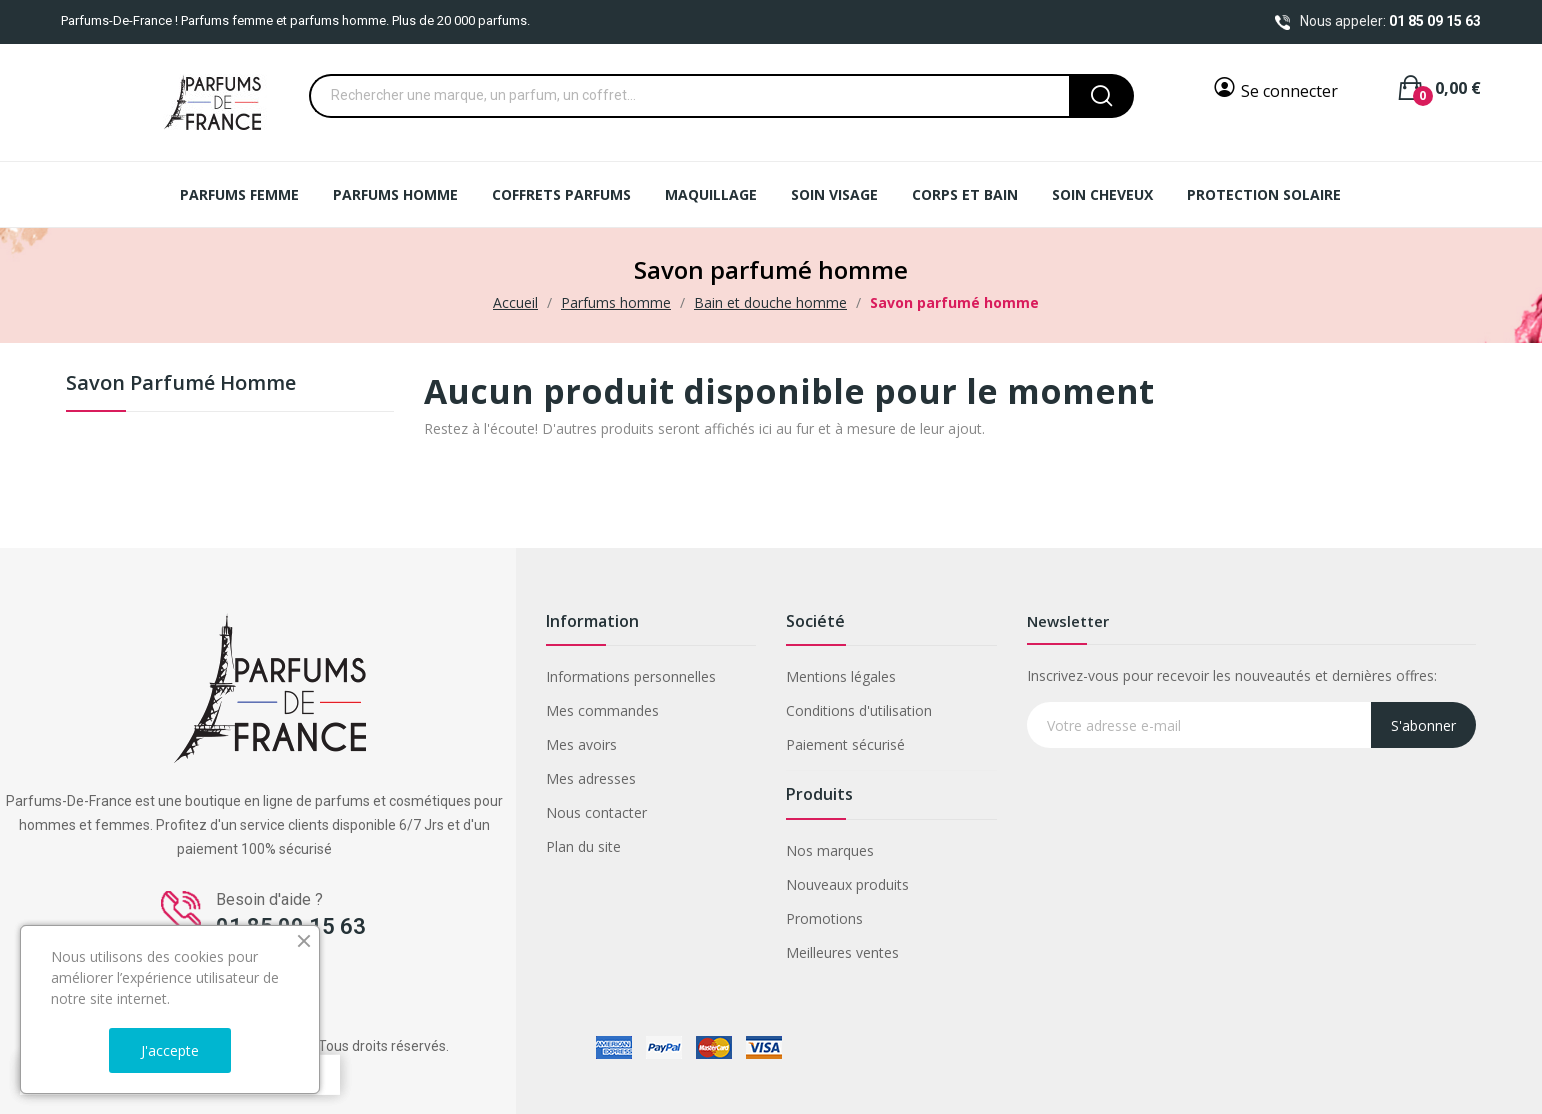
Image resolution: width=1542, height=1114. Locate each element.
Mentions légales (841, 676)
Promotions (824, 918)
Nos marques (830, 850)
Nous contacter (596, 812)
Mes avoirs (581, 744)
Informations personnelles (631, 676)
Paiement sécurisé (845, 744)
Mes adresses (591, 778)
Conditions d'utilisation (859, 710)
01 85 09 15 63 (1435, 21)
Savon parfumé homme (181, 384)
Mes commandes (602, 710)
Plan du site (583, 846)
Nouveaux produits (847, 884)
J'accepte (170, 1050)
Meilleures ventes (842, 952)
